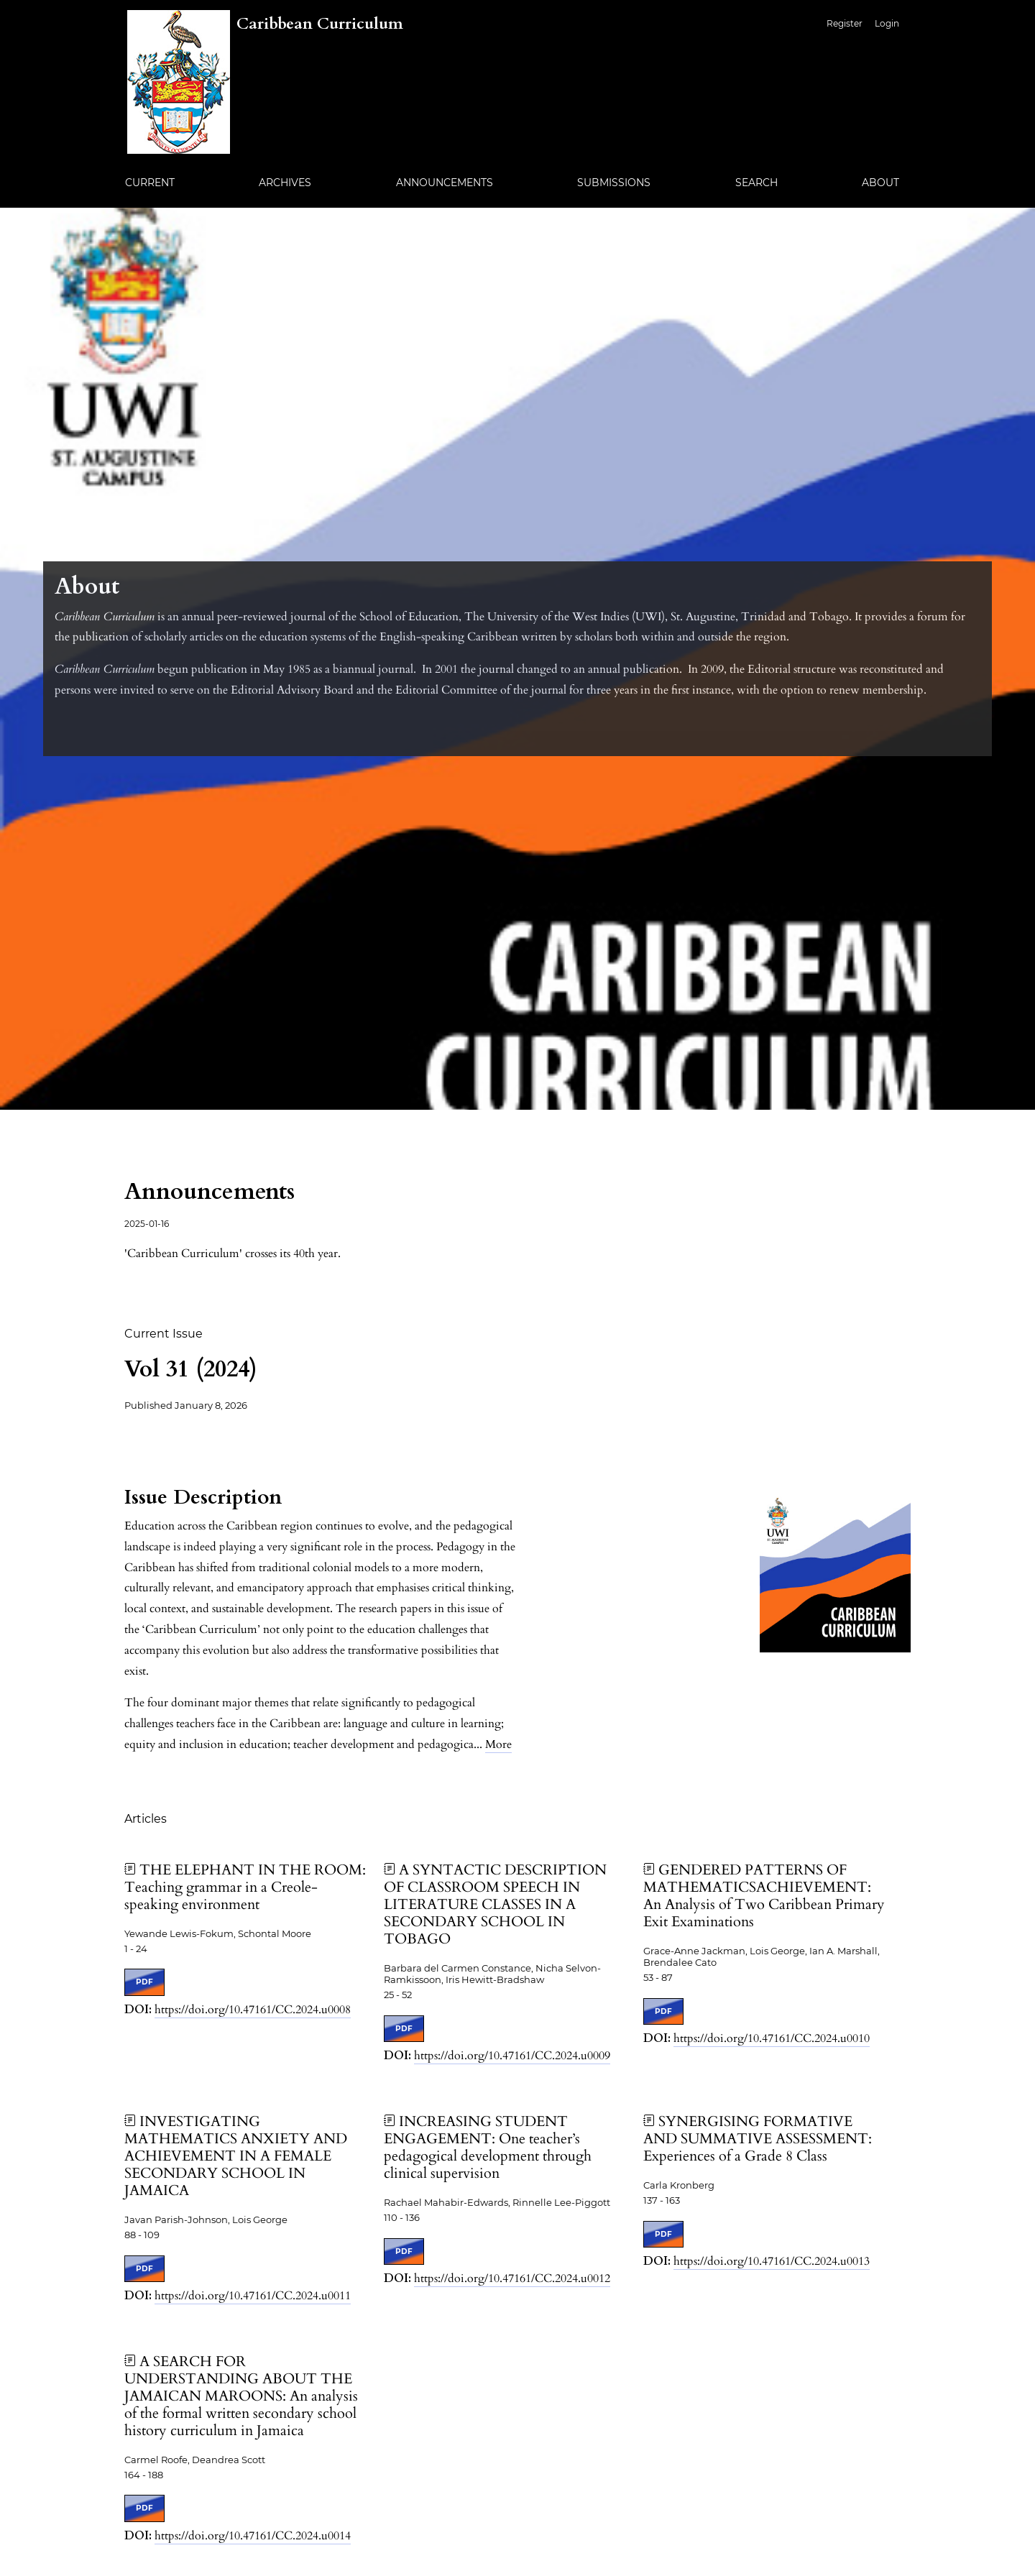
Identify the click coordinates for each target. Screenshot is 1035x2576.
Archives (285, 182)
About (880, 182)
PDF (144, 1982)
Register (844, 23)
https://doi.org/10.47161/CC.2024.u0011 (253, 2296)
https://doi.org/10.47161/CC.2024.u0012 (512, 2278)
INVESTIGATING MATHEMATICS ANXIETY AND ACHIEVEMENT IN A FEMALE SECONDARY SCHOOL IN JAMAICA (235, 2156)
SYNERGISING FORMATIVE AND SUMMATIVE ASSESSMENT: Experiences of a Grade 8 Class (757, 2139)
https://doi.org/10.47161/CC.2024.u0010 (771, 2038)
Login (887, 23)
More (498, 1744)
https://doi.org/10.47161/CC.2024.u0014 (253, 2536)
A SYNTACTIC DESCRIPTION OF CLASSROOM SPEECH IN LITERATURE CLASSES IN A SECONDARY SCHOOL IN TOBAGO (495, 1904)
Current (150, 182)
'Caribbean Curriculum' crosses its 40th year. (232, 1253)
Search (756, 182)
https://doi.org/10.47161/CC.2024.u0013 (771, 2261)
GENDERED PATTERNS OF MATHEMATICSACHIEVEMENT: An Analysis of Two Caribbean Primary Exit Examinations (764, 1895)
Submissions (613, 182)
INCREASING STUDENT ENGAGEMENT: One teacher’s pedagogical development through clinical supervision (488, 2147)
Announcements (444, 182)
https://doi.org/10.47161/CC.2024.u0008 (253, 2010)
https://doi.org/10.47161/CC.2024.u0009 (512, 2056)
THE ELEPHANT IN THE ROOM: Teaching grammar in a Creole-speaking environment (245, 1887)
